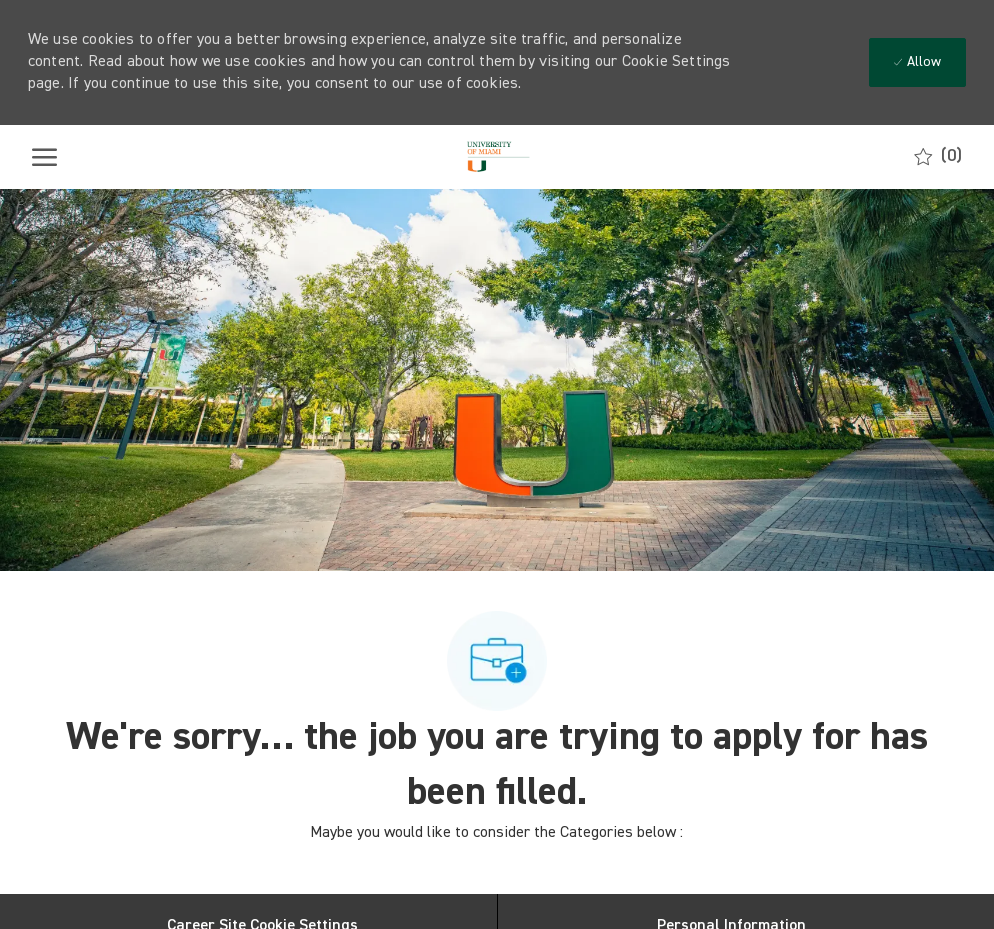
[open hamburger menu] (44, 157)
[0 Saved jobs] (938, 156)
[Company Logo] (495, 157)
